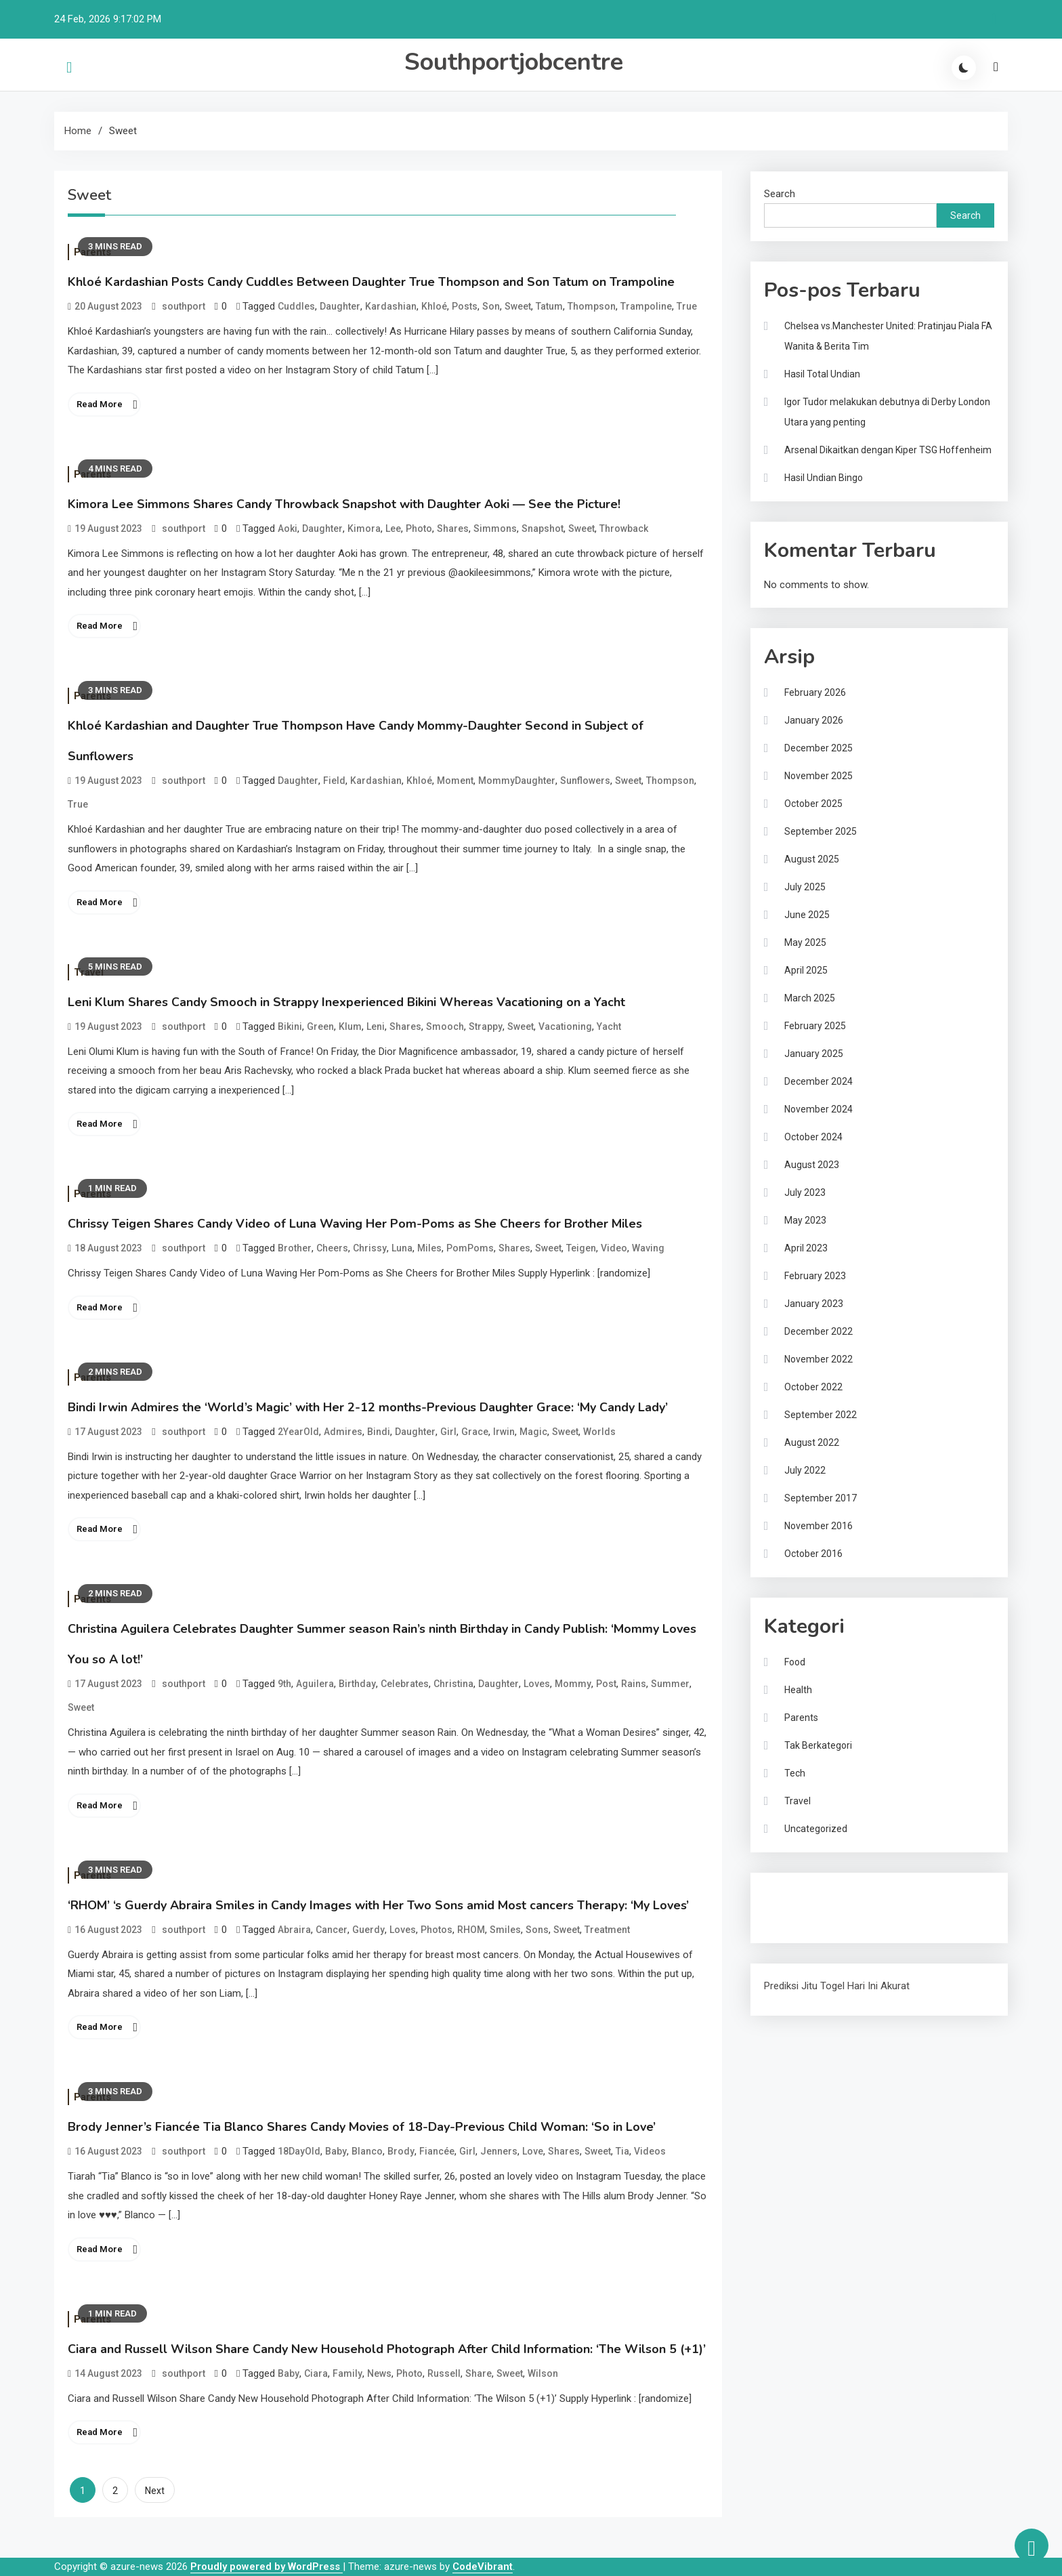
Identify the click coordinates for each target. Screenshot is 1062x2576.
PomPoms (470, 1248)
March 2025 (809, 998)
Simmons (495, 528)
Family (347, 2373)
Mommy (573, 1683)
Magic (533, 1431)
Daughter (340, 306)
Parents (801, 1717)
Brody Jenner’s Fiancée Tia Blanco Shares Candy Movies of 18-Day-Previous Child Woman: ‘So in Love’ (362, 2127)
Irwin (504, 1431)
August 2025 (811, 859)
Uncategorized (815, 1828)
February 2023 (815, 1275)
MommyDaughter (516, 780)
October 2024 (813, 1136)
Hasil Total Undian (822, 374)
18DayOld (299, 2151)
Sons (537, 1929)
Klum (350, 1026)
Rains (633, 1683)
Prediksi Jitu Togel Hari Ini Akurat (837, 1986)
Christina (453, 1683)
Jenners (498, 2151)
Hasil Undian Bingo (823, 477)
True (687, 306)
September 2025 (820, 831)
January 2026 (813, 720)
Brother (295, 1248)
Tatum (549, 306)
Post (606, 1683)
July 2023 (805, 1192)
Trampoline (646, 306)
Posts (464, 306)
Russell (444, 2373)
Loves (537, 1683)
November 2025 (818, 775)
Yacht (609, 1026)
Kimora (364, 528)
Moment (455, 780)
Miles (429, 1248)
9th (284, 1683)
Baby (336, 2151)
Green (320, 1026)
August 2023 (811, 1164)
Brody (401, 2151)
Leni (375, 1026)
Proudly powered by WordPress (266, 2566)
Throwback (623, 528)
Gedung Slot (791, 1895)
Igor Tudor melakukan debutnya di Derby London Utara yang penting (887, 412)
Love (532, 2151)
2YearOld (298, 1431)
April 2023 (806, 1248)
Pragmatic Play (797, 1913)
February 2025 (815, 1025)
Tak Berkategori (818, 1745)
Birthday (357, 1683)
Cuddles (296, 306)
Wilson (543, 2373)
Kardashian (391, 306)
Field (334, 780)
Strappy (486, 1026)
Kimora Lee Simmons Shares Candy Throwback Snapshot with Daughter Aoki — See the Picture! (344, 504)
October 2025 (813, 803)
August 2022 (811, 1442)
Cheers (332, 1248)
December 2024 (818, 1081)
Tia (622, 2151)
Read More (100, 404)
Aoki (287, 528)
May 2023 (805, 1220)
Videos (650, 2151)
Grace (474, 1431)
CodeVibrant (482, 2566)
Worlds (599, 1431)
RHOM (471, 1929)
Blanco (367, 2151)
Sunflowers (585, 780)
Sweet (518, 306)
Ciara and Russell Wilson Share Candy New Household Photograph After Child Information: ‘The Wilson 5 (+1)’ (387, 2349)
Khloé (434, 306)
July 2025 (805, 886)
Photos (436, 1929)
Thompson (592, 306)
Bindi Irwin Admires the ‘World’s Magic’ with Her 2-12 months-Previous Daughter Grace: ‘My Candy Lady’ (368, 1407)
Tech (794, 1773)
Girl (448, 1431)
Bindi (378, 1431)
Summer (670, 1683)
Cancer (331, 1929)
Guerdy (368, 1929)
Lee (393, 528)
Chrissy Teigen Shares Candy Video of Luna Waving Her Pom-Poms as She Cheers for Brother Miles (355, 1224)
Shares (453, 528)
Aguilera (315, 1683)
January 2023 (813, 1303)
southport (183, 306)
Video (614, 1248)
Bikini (290, 1026)
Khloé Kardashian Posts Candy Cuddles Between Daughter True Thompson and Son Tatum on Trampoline (371, 282)
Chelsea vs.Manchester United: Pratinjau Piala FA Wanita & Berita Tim (888, 336)
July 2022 (805, 1470)
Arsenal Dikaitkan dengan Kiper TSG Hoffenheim (888, 449)
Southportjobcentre (513, 62)
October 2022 (813, 1387)
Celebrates (405, 1683)
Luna (401, 1248)
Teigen (581, 1248)
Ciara (316, 2373)
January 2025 (813, 1053)
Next (155, 2490)
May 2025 (805, 942)
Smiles (505, 1929)
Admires (343, 1431)
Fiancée (436, 2151)
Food (794, 1662)
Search (779, 194)
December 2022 (818, 1331)
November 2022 (818, 1359)
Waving (648, 1248)
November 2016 (818, 1525)
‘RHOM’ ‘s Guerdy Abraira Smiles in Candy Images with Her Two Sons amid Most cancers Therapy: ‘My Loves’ (378, 1905)
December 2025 (818, 748)
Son (491, 306)
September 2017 (820, 1498)
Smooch (445, 1026)
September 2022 (820, 1414)
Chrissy (370, 1248)
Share (478, 2373)
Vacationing (565, 1026)
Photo (419, 528)
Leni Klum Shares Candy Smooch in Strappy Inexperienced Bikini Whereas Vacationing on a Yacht (346, 1002)
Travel (797, 1800)
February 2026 (815, 692)
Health (798, 1689)
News (379, 2373)
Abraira (294, 1929)
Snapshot (543, 528)
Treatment (607, 1929)
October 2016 (813, 1553)
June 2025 (807, 914)
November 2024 (818, 1109)
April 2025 (806, 970)
